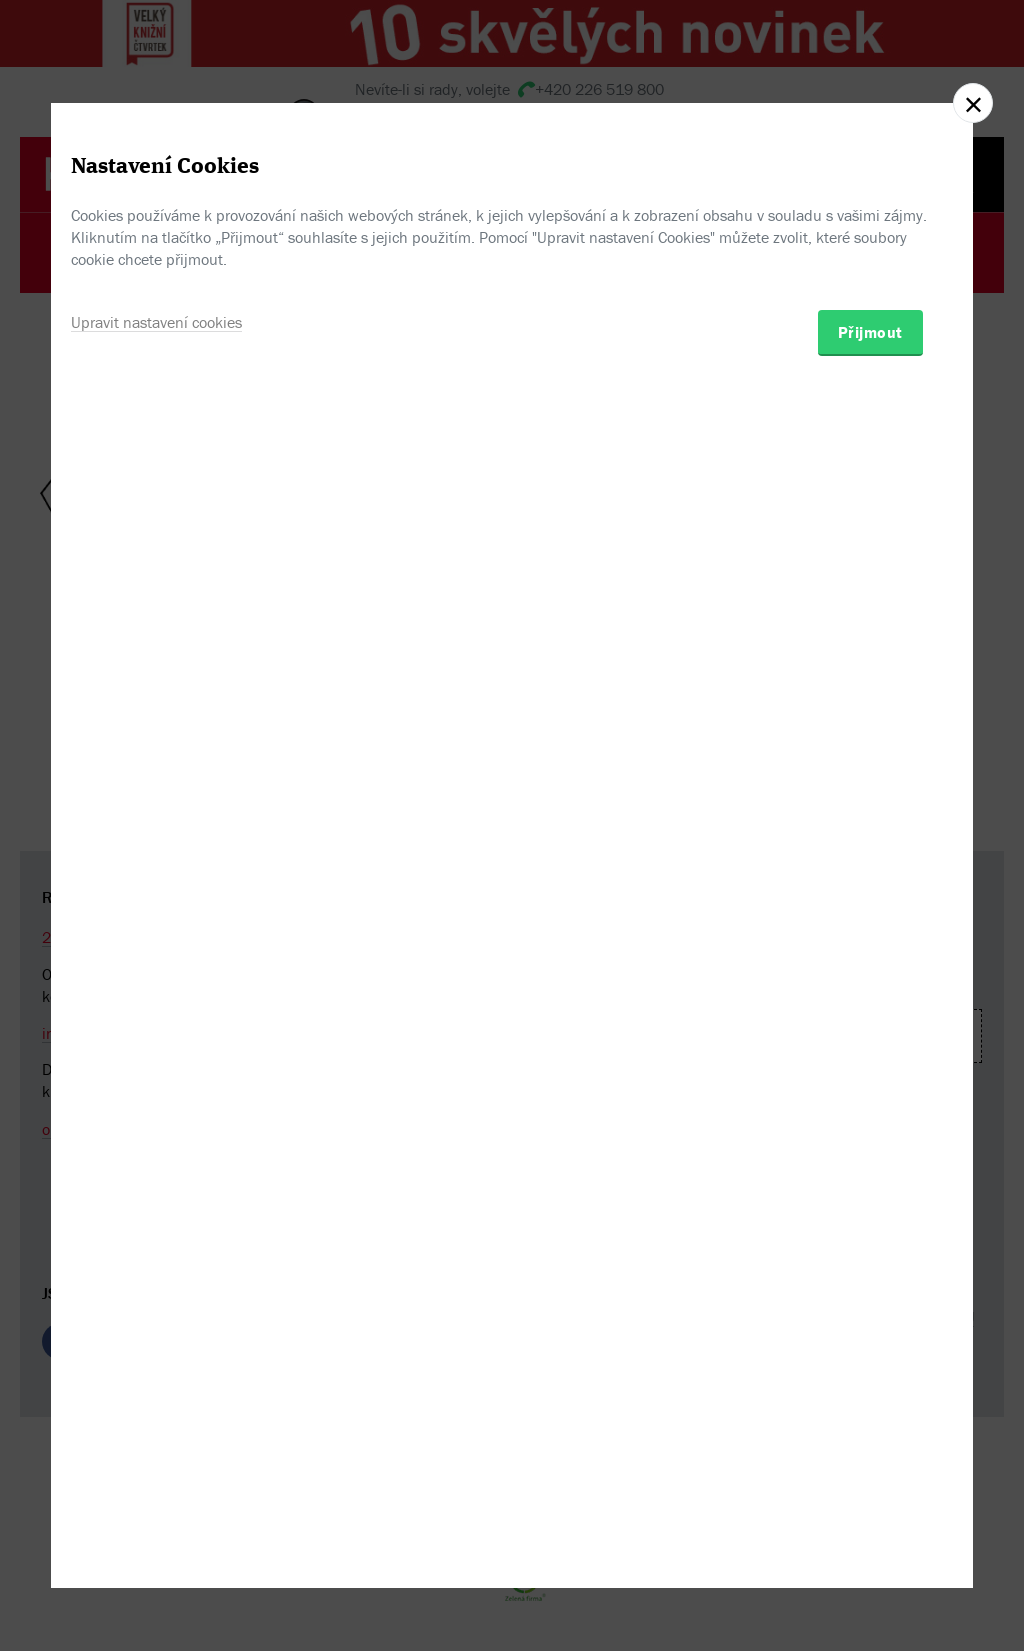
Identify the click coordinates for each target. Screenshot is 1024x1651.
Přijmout (870, 938)
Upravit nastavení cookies (156, 928)
